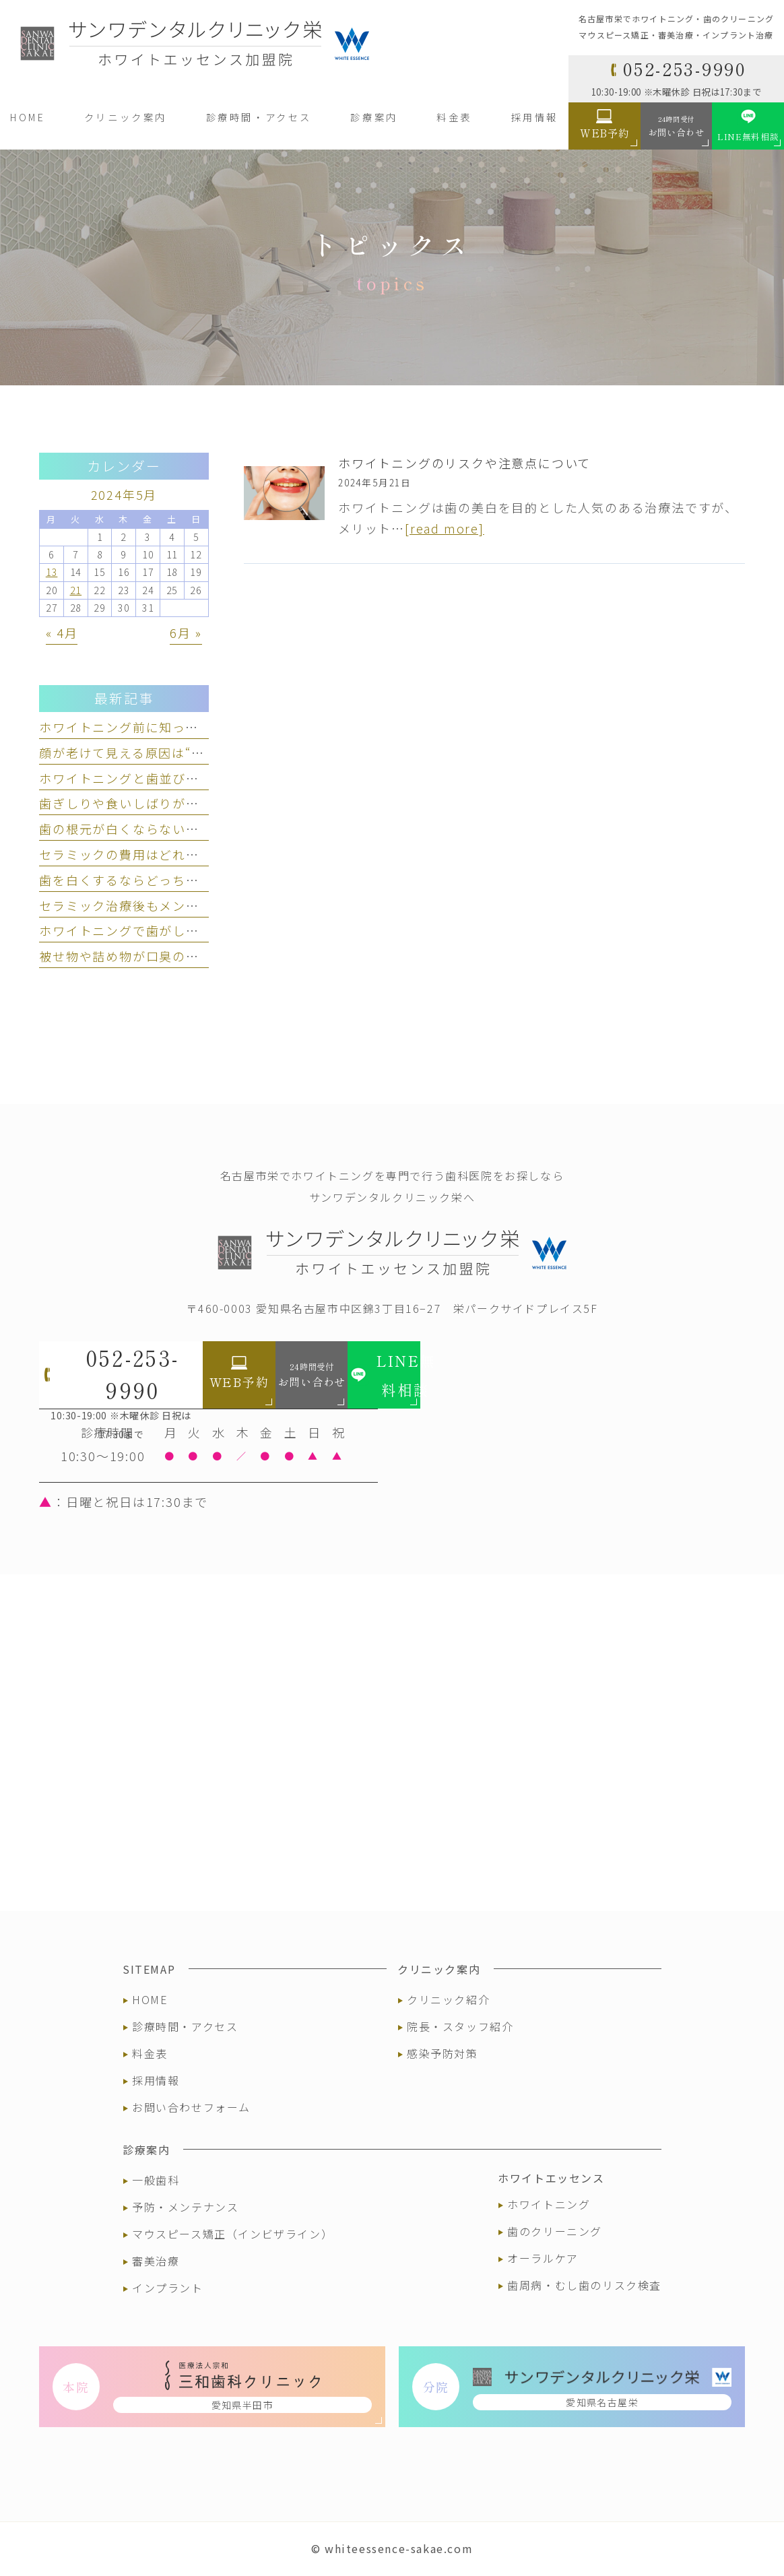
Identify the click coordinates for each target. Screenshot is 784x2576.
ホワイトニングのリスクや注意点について (464, 463)
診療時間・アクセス (185, 2026)
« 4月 (61, 632)
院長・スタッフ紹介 (460, 2026)
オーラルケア (543, 2258)
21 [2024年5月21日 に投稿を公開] (76, 590)
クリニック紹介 (448, 1999)
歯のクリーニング (554, 2231)
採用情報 (155, 2080)
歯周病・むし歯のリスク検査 (584, 2285)
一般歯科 (155, 2180)
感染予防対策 (442, 2053)
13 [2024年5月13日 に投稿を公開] (52, 572)
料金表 (150, 2053)
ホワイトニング (548, 2204)
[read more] (444, 528)
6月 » (185, 632)
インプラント (167, 2288)
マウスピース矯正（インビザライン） (232, 2234)
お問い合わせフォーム (191, 2107)
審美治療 (155, 2261)
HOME (150, 1999)
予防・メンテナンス (185, 2207)
